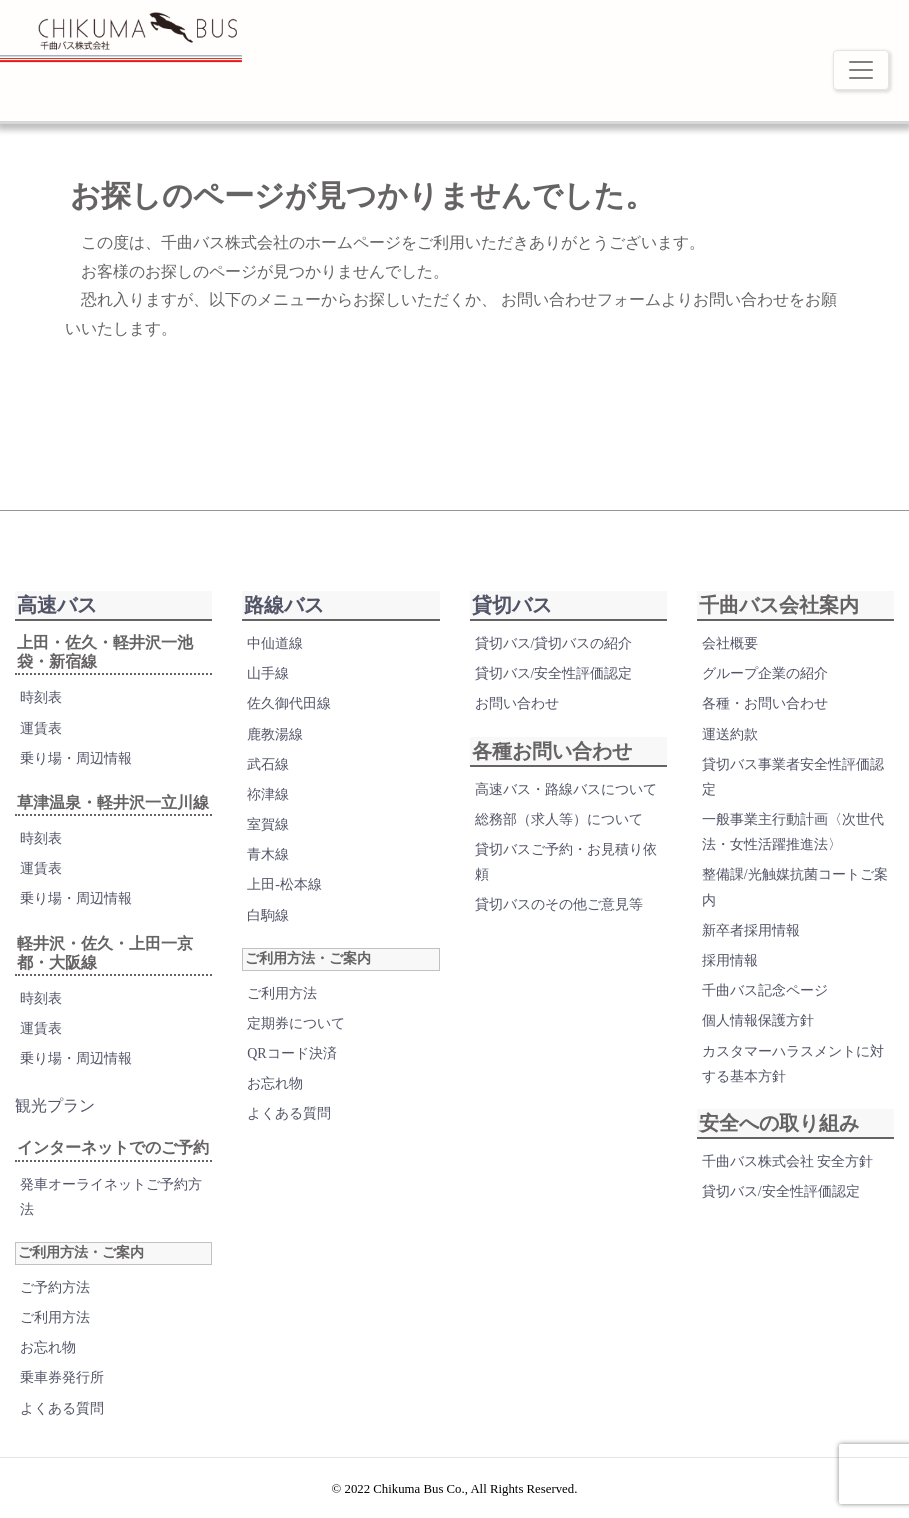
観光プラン (55, 1105)
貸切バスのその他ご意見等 (559, 904)
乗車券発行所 (62, 1377)
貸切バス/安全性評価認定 (554, 673)
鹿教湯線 (275, 734)
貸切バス (512, 605)
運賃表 (41, 728)
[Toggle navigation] (861, 70)
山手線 (268, 673)
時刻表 (41, 697)
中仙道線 (275, 643)
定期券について (296, 1023)
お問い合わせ (517, 703)
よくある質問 (62, 1408)
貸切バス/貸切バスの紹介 (554, 643)
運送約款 (730, 734)
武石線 (268, 764)
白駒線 (268, 915)
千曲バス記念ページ (765, 990)
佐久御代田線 (289, 703)
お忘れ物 (48, 1347)
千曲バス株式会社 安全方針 (788, 1161)
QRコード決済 (291, 1053)
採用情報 (730, 960)
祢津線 (268, 794)
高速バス (57, 605)
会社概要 (730, 643)
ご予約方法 (55, 1287)
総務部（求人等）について (559, 819)
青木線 (268, 854)
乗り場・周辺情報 (76, 758)
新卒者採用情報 (751, 930)
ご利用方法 (55, 1317)
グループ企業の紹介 (765, 673)
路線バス (284, 605)
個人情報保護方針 (758, 1020)
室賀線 (268, 824)
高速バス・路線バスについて (566, 789)
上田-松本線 (284, 884)
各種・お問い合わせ (765, 703)
